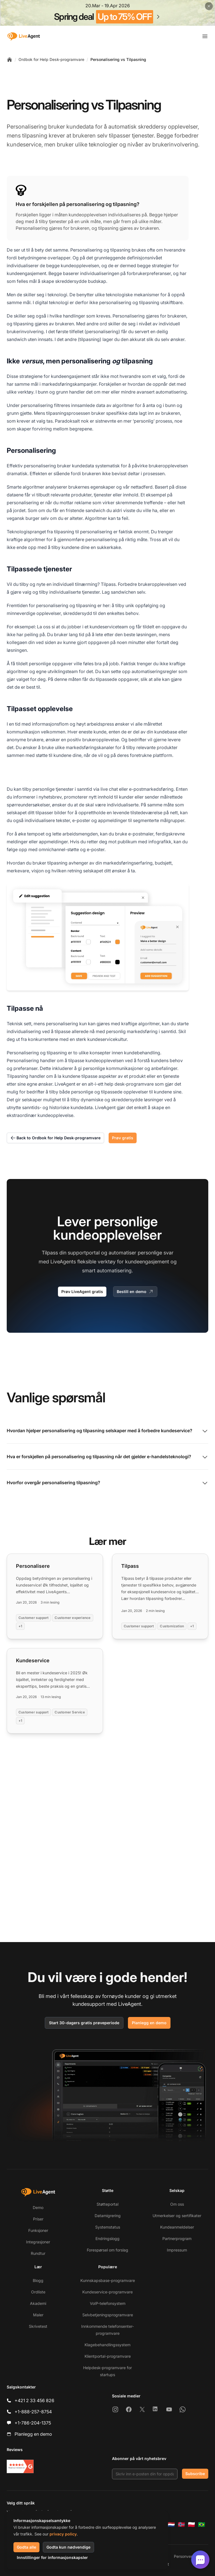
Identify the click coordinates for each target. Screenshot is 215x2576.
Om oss (177, 2204)
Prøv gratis (122, 1137)
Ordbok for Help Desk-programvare (51, 59)
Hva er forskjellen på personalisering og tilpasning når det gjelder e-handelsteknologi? (107, 1457)
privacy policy (63, 2534)
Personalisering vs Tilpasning (118, 59)
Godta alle (26, 2547)
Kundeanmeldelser (177, 2227)
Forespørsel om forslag (107, 2250)
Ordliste (38, 2291)
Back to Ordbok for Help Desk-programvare (55, 1138)
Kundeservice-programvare (107, 2291)
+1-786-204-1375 (33, 2423)
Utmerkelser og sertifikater (177, 2215)
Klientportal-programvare (108, 2356)
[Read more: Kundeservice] (55, 1690)
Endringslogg (107, 2238)
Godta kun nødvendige (68, 2547)
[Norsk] (181, 2524)
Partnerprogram (176, 2238)
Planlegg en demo (149, 2022)
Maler (38, 2314)
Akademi (38, 2303)
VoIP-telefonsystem (107, 2303)
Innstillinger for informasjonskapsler (52, 2557)
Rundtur (38, 2253)
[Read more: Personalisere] (55, 1596)
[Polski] (191, 2524)
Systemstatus (107, 2227)
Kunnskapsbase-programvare (107, 2280)
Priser (38, 2219)
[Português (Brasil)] (201, 2524)
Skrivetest (38, 2326)
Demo (38, 2207)
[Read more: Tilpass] (160, 1596)
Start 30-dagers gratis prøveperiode (84, 2022)
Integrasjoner (38, 2241)
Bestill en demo (135, 1291)
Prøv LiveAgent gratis (82, 1291)
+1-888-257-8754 (33, 2411)
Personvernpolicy (189, 2556)
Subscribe (195, 2473)
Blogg (38, 2280)
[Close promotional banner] (209, 6)
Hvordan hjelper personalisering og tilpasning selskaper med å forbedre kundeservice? (107, 1431)
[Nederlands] (171, 2524)
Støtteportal (107, 2204)
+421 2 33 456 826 (34, 2400)
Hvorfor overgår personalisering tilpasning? (107, 1483)
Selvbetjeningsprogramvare (107, 2314)
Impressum (177, 2250)
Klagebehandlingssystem (107, 2344)
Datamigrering (108, 2215)
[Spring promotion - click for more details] (107, 13)
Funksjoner (38, 2230)
